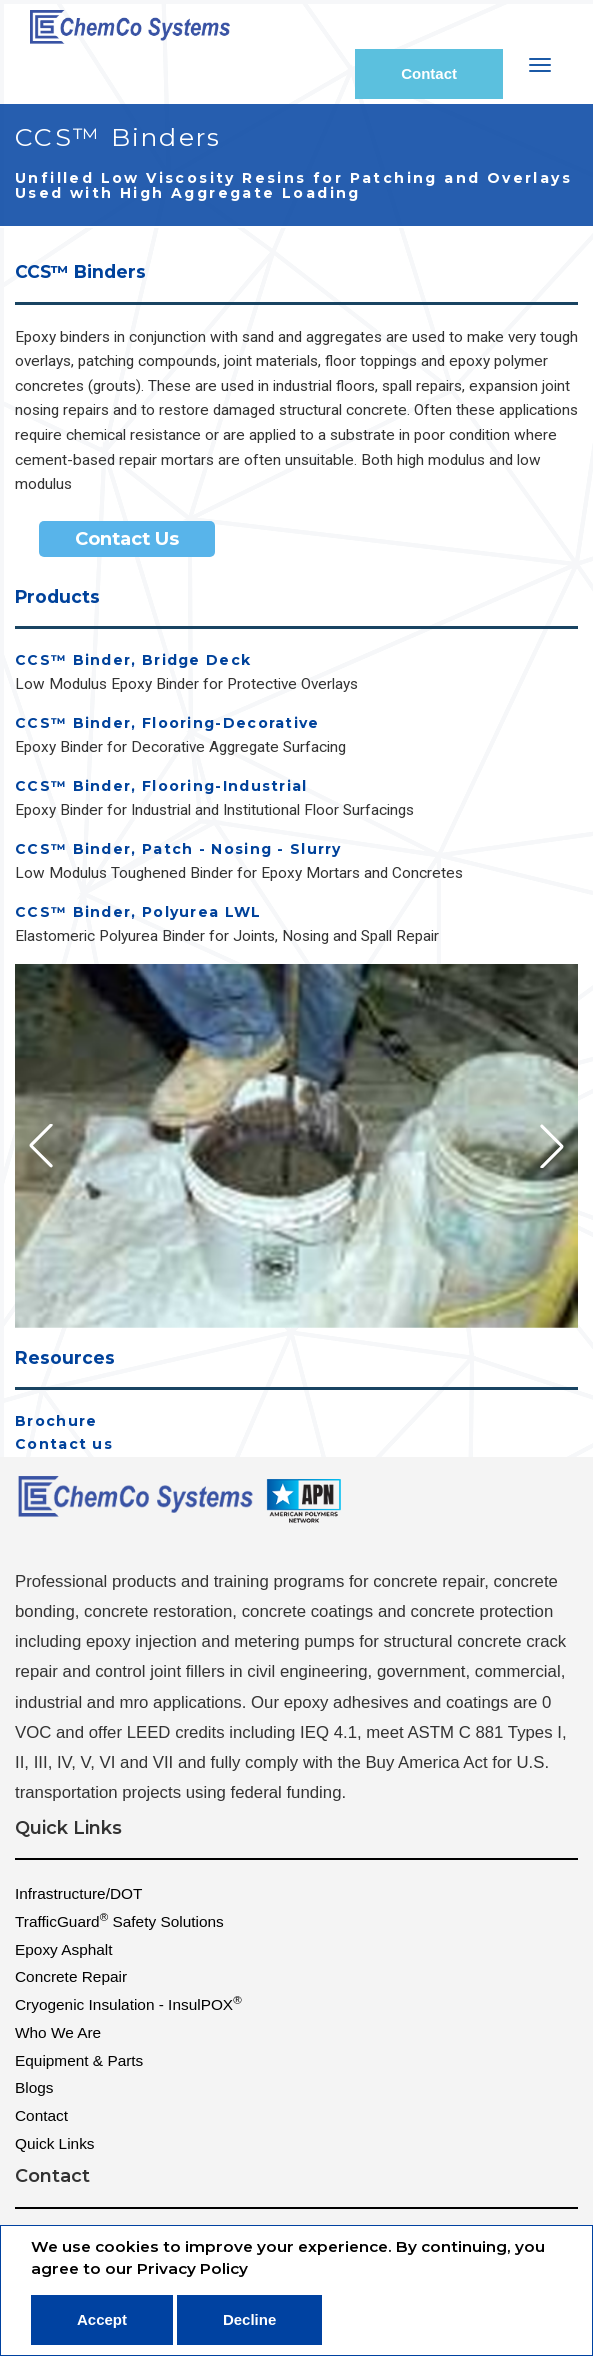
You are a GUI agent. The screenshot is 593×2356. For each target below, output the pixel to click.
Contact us (64, 1444)
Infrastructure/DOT (78, 1893)
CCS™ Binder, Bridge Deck (133, 660)
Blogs (34, 2087)
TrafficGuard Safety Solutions (119, 1920)
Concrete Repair (71, 1976)
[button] (552, 1146)
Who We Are (58, 2032)
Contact (429, 73)
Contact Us (127, 538)
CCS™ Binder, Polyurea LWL (138, 912)
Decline (249, 2319)
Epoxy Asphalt (64, 1949)
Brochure (56, 1421)
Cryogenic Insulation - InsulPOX (128, 2003)
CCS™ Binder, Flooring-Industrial (161, 786)
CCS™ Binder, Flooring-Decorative (167, 723)
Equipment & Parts (79, 2060)
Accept (102, 2319)
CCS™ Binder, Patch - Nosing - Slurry (178, 849)
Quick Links (55, 2143)
